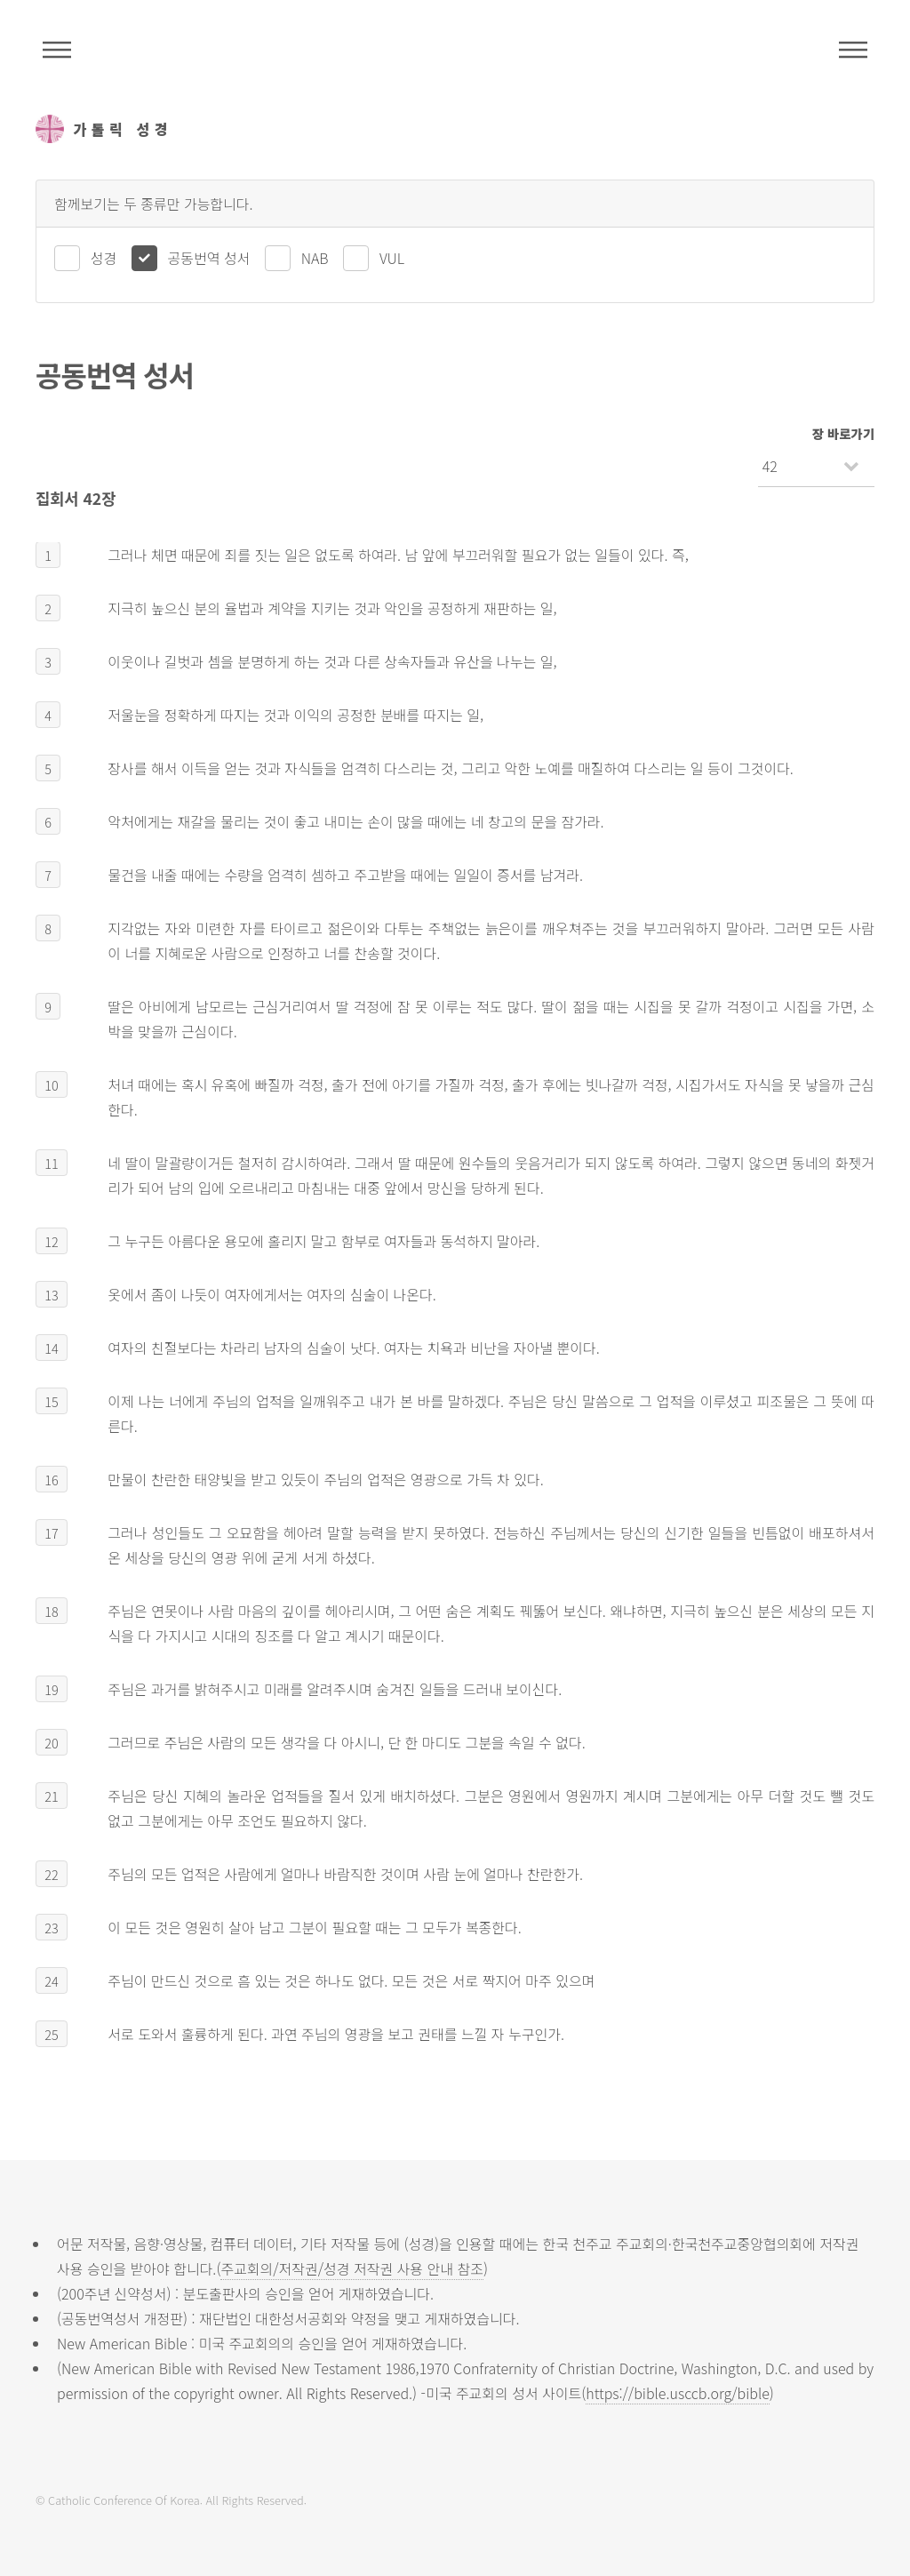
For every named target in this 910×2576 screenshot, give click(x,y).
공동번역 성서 (209, 257)
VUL (391, 257)
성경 (103, 257)
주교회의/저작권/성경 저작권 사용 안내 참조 (351, 2268)
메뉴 (853, 49)
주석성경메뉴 (56, 49)
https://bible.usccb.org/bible (677, 2393)
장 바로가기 (843, 433)
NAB (315, 257)
